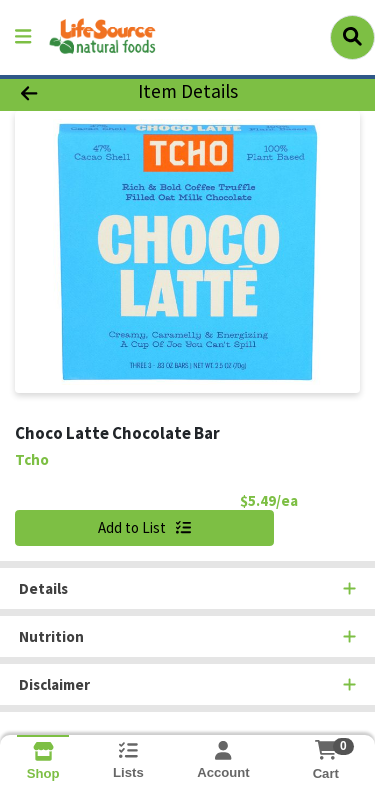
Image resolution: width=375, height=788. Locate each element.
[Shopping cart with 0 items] (325, 750)
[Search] (352, 37)
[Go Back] (58, 92)
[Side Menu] (23, 37)
